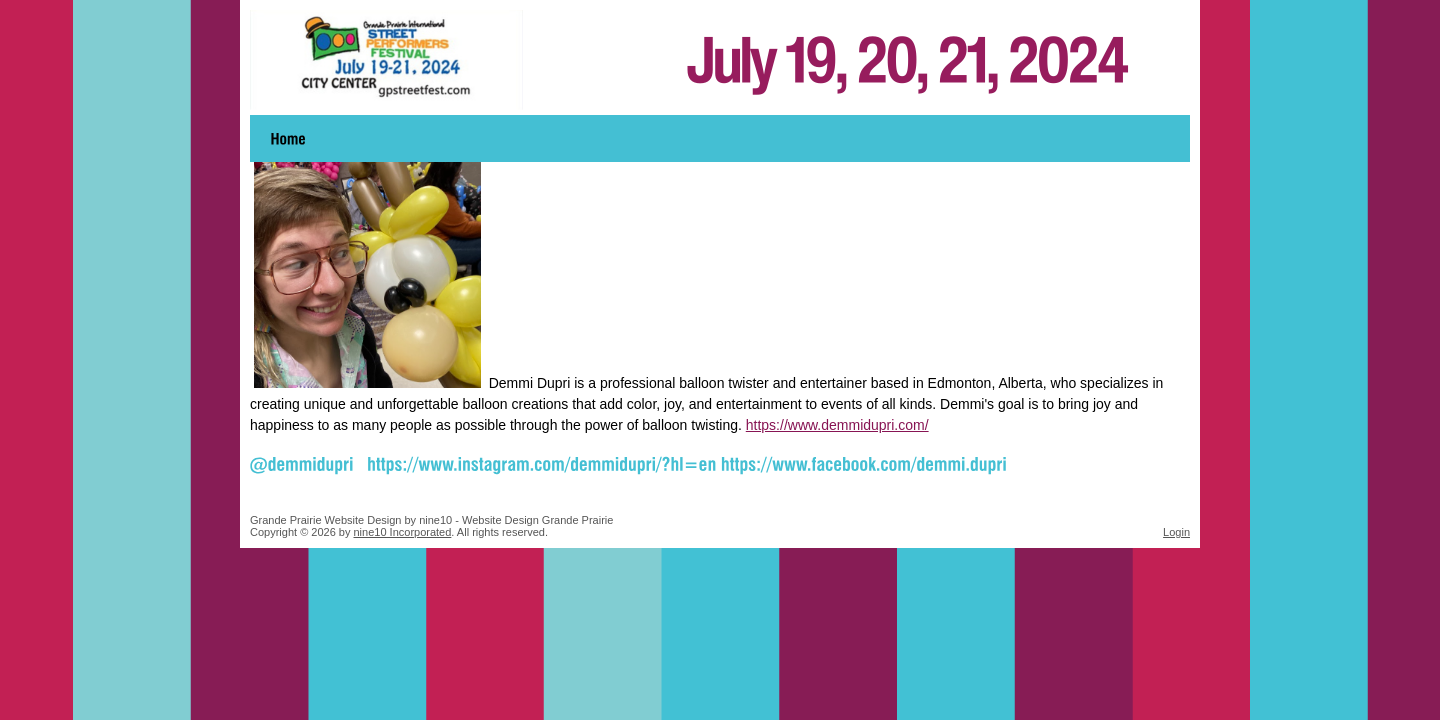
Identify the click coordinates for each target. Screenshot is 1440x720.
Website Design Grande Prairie (537, 520)
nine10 (435, 520)
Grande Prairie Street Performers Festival (720, 60)
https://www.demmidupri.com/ (837, 425)
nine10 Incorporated (403, 532)
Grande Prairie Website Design (325, 520)
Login (1176, 532)
